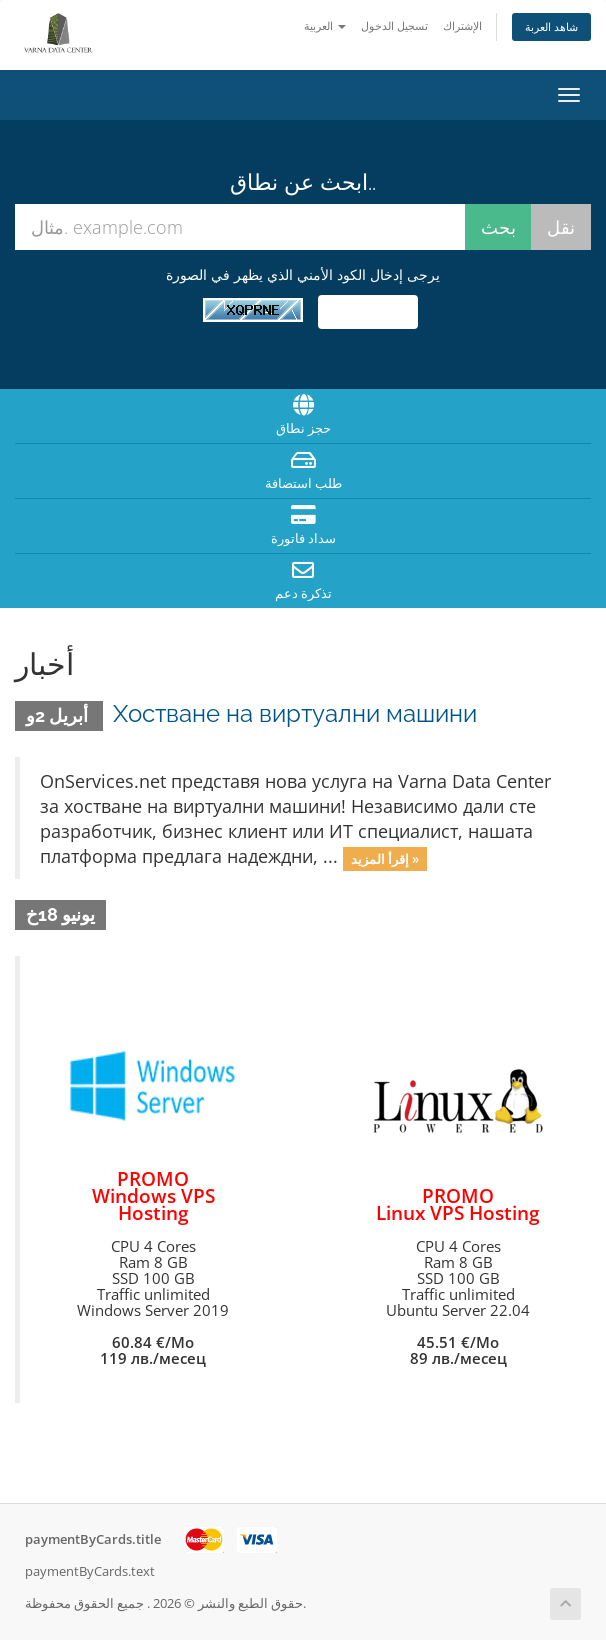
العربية (325, 25)
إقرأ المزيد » (385, 858)
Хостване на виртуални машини (295, 713)
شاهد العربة (551, 26)
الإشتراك (462, 25)
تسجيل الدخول (394, 25)
